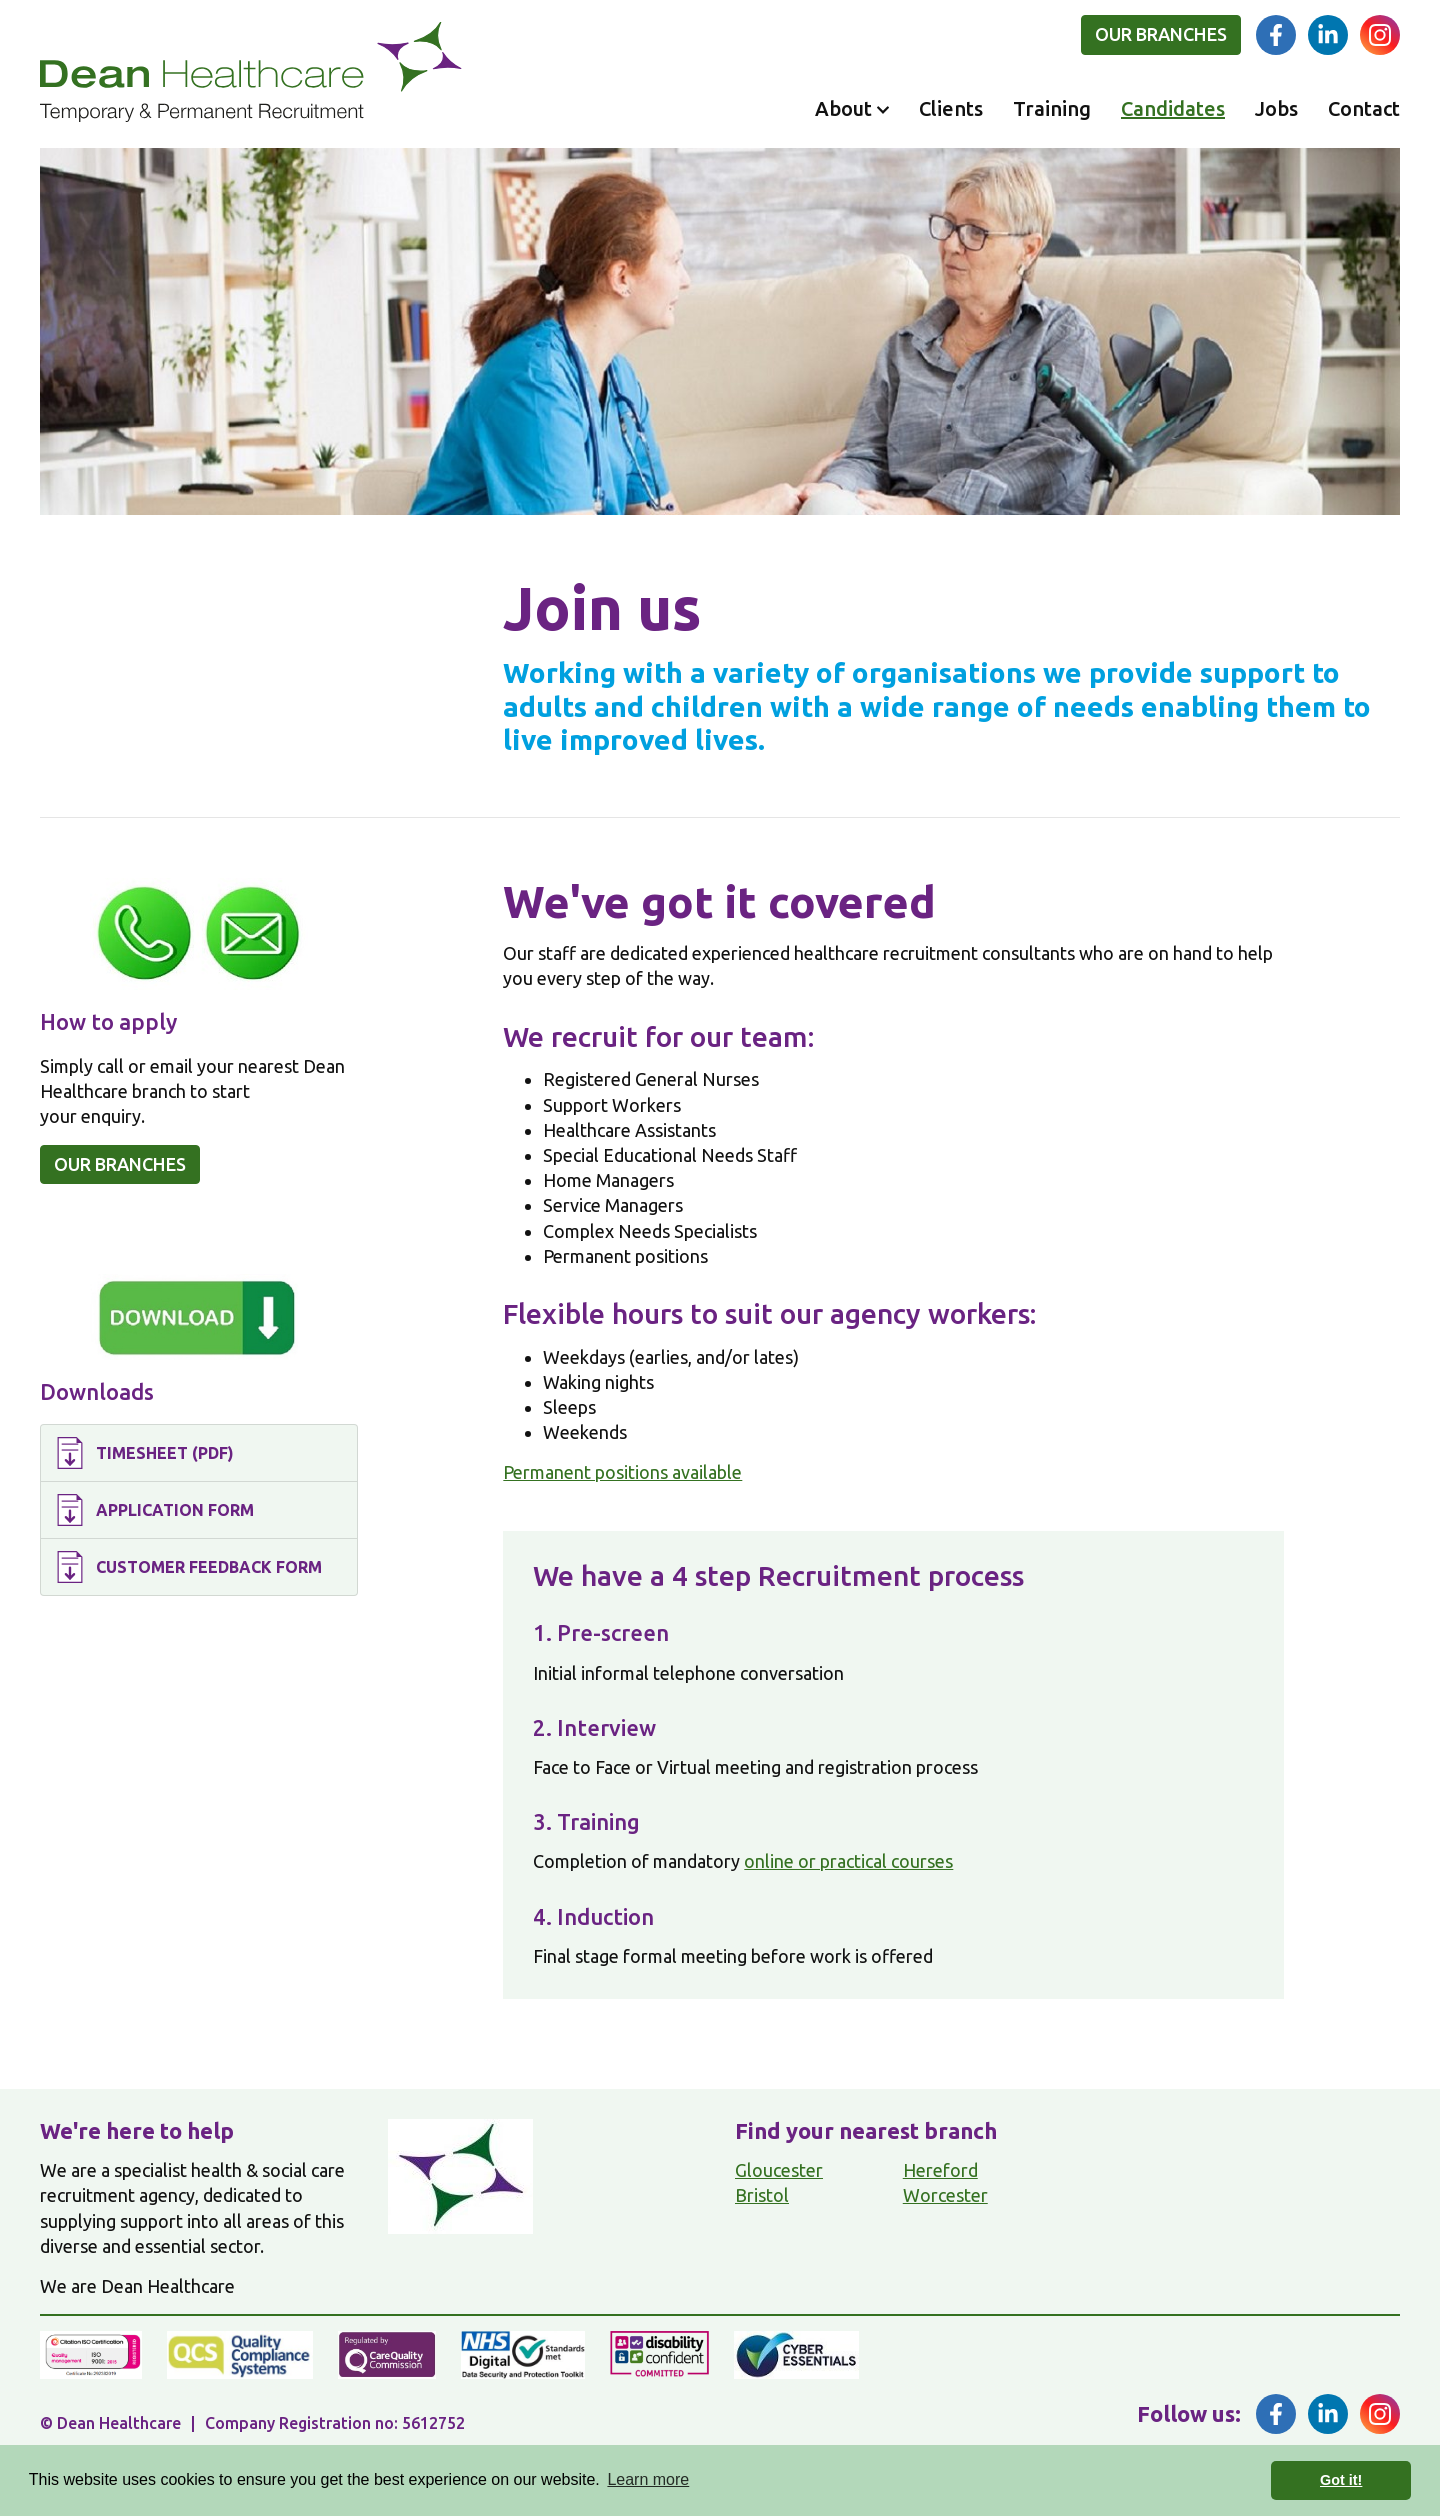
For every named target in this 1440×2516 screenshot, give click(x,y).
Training (1052, 108)
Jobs (1276, 108)
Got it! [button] (1341, 2480)
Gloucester (779, 2170)
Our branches (1161, 34)
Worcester (945, 2195)
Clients (951, 108)
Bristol (762, 2195)
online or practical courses (848, 1861)
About (843, 108)
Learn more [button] (648, 2479)
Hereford (940, 2170)
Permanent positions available (622, 1472)
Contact (1364, 108)
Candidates (1173, 108)
